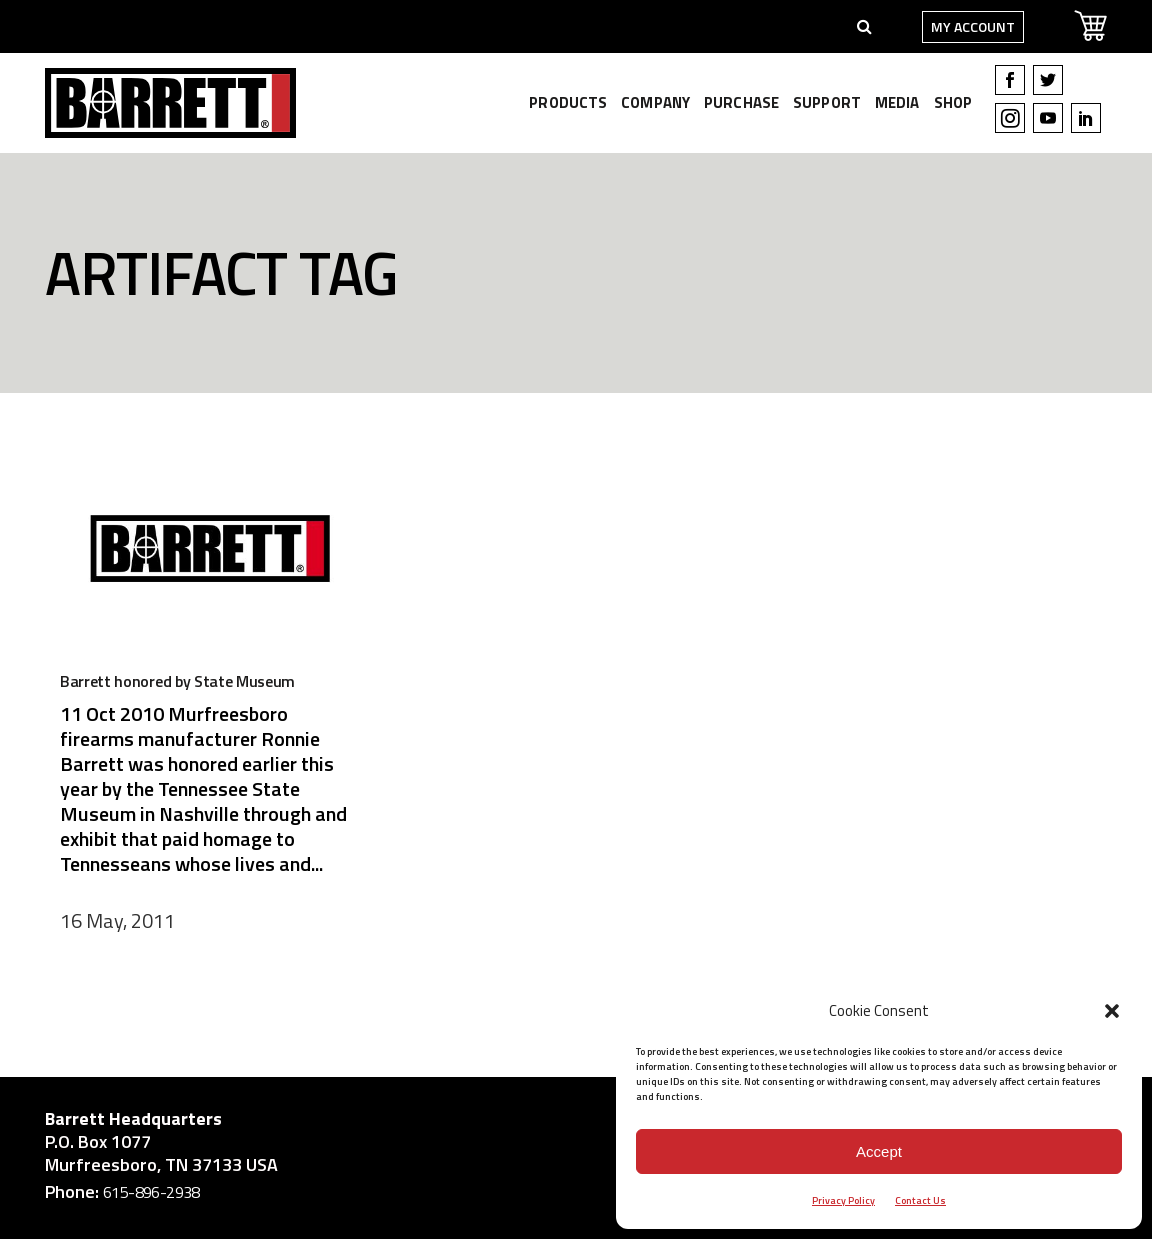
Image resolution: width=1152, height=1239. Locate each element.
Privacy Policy (843, 1200)
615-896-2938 (151, 1192)
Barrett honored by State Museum (177, 681)
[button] (1112, 1011)
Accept (879, 1151)
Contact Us (920, 1200)
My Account (973, 26)
